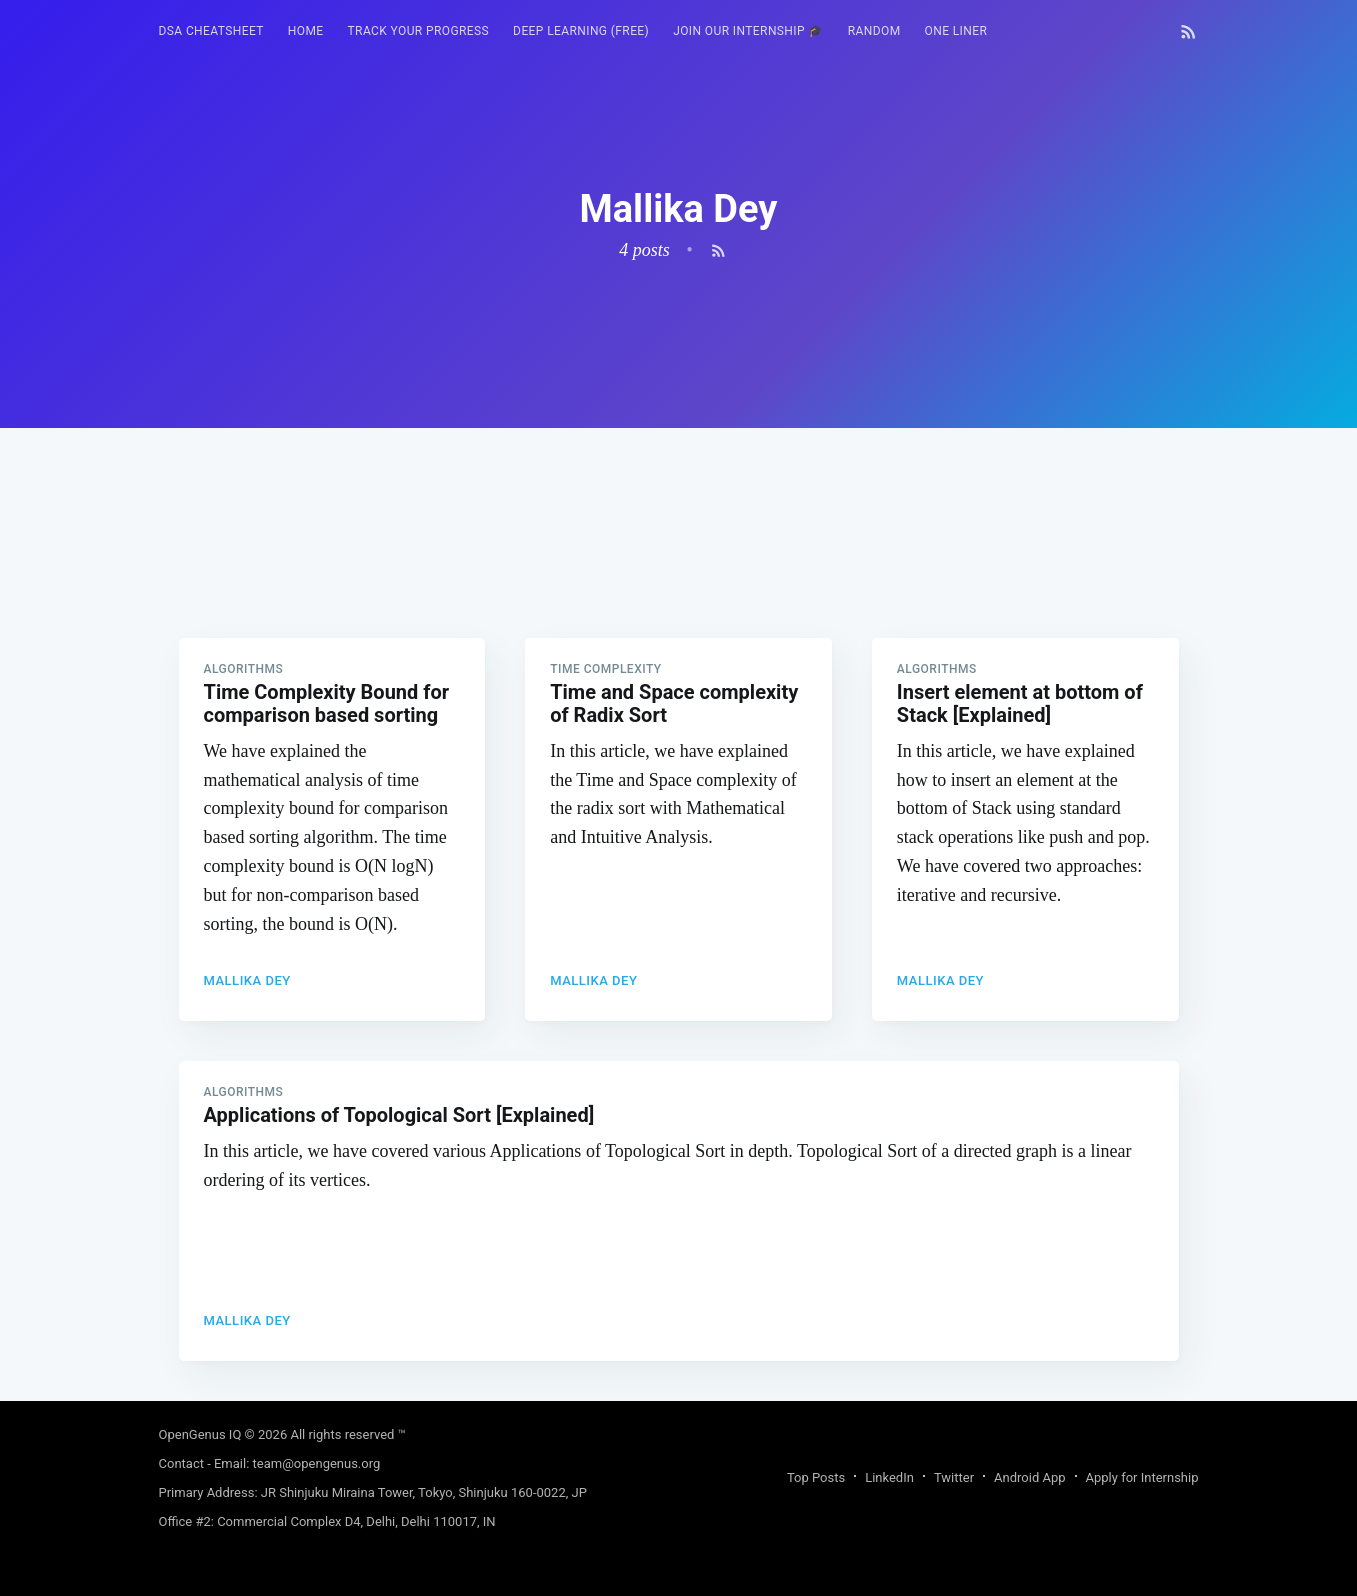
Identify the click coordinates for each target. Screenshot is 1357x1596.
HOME (306, 31)
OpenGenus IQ (200, 1434)
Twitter (954, 1477)
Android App (1029, 1477)
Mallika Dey (247, 980)
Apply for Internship (1142, 1477)
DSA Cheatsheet (211, 31)
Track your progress (419, 31)
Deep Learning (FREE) (581, 31)
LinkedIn (889, 1477)
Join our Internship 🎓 (748, 31)
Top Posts (816, 1477)
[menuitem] (211, 31)
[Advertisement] (679, 568)
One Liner (956, 31)
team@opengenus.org (317, 1463)
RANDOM (874, 31)
